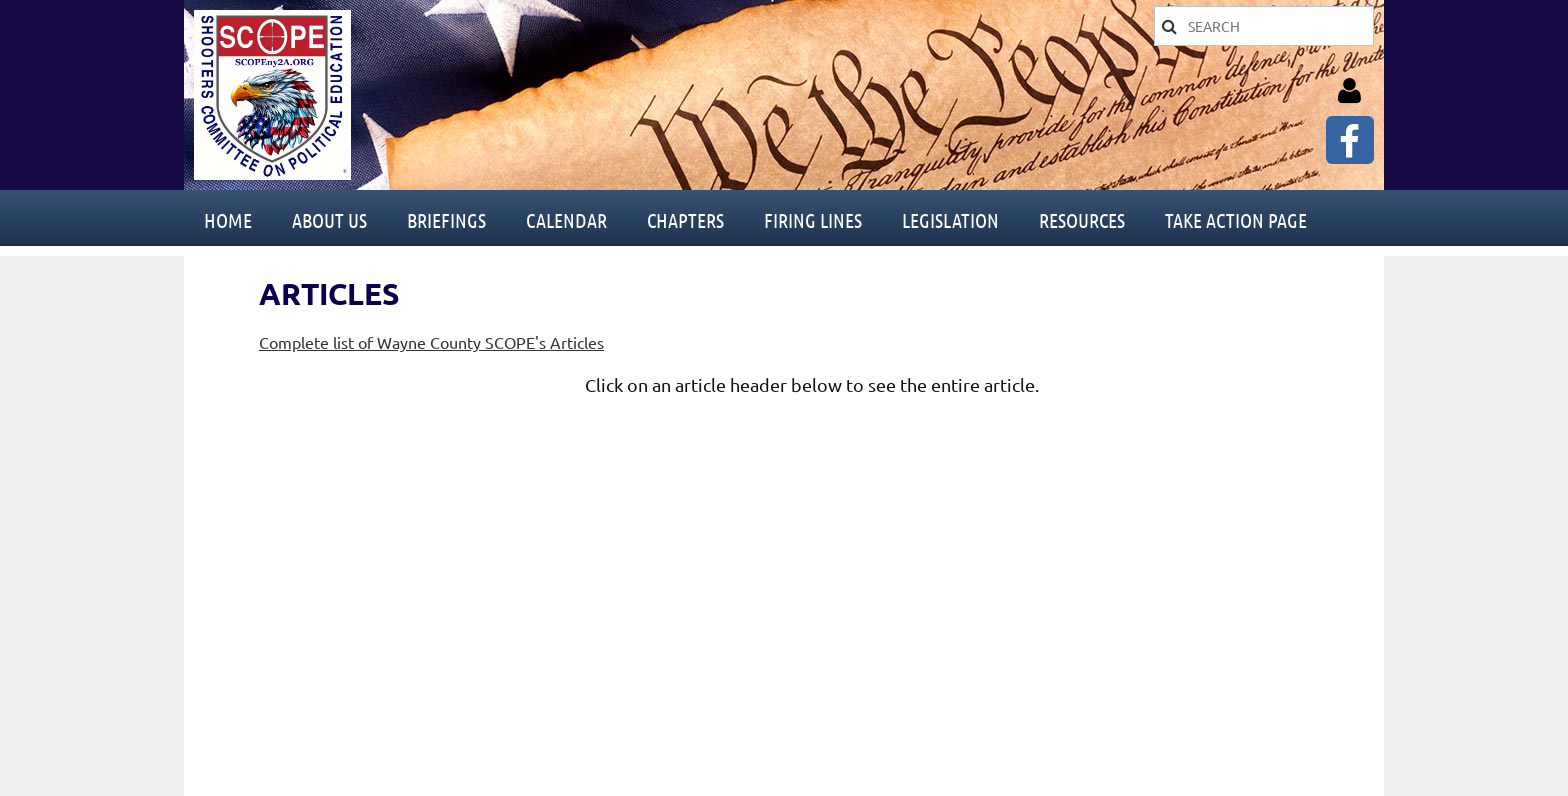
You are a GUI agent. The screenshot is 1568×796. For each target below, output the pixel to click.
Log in (1349, 91)
